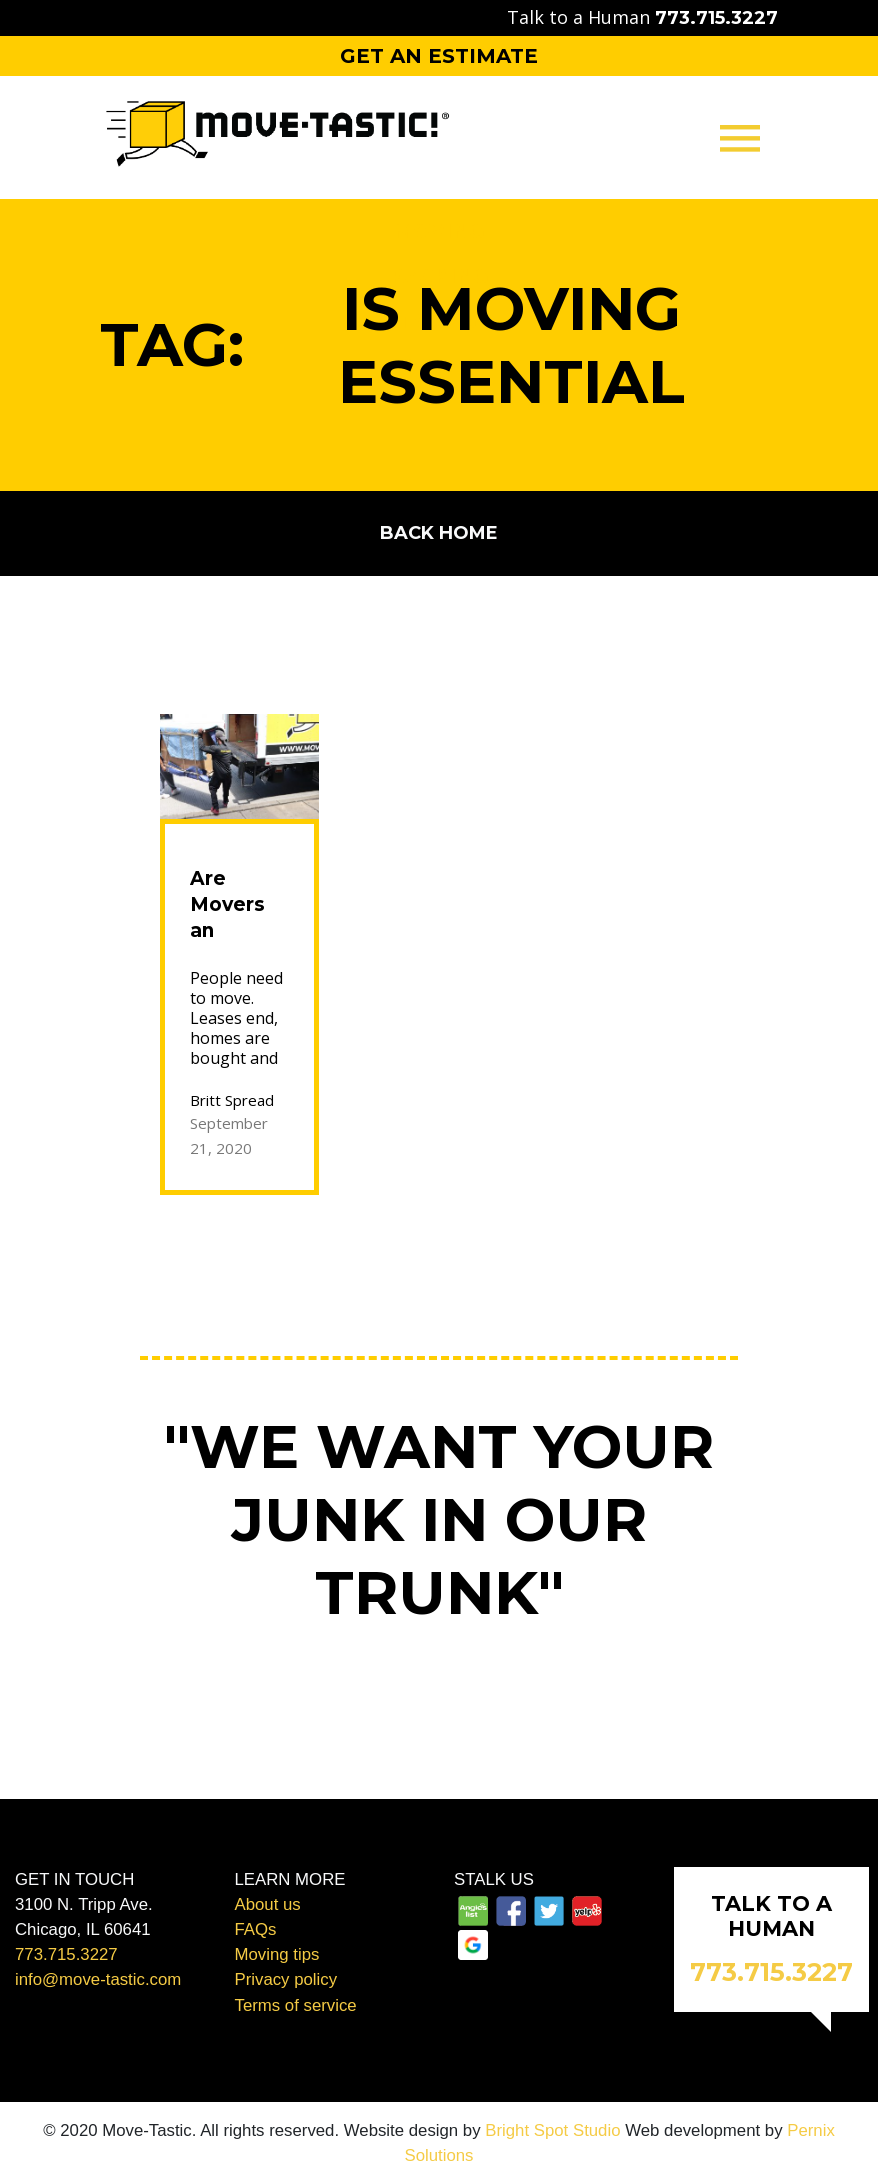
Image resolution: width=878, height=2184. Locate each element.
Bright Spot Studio (552, 2130)
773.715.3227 (66, 1954)
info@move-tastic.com (98, 1979)
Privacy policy (286, 1979)
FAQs (256, 1929)
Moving (439, 231)
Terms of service (296, 2005)
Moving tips (277, 1954)
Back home (439, 533)
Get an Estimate (439, 56)
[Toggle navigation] (740, 137)
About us (268, 1904)
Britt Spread (232, 1100)
